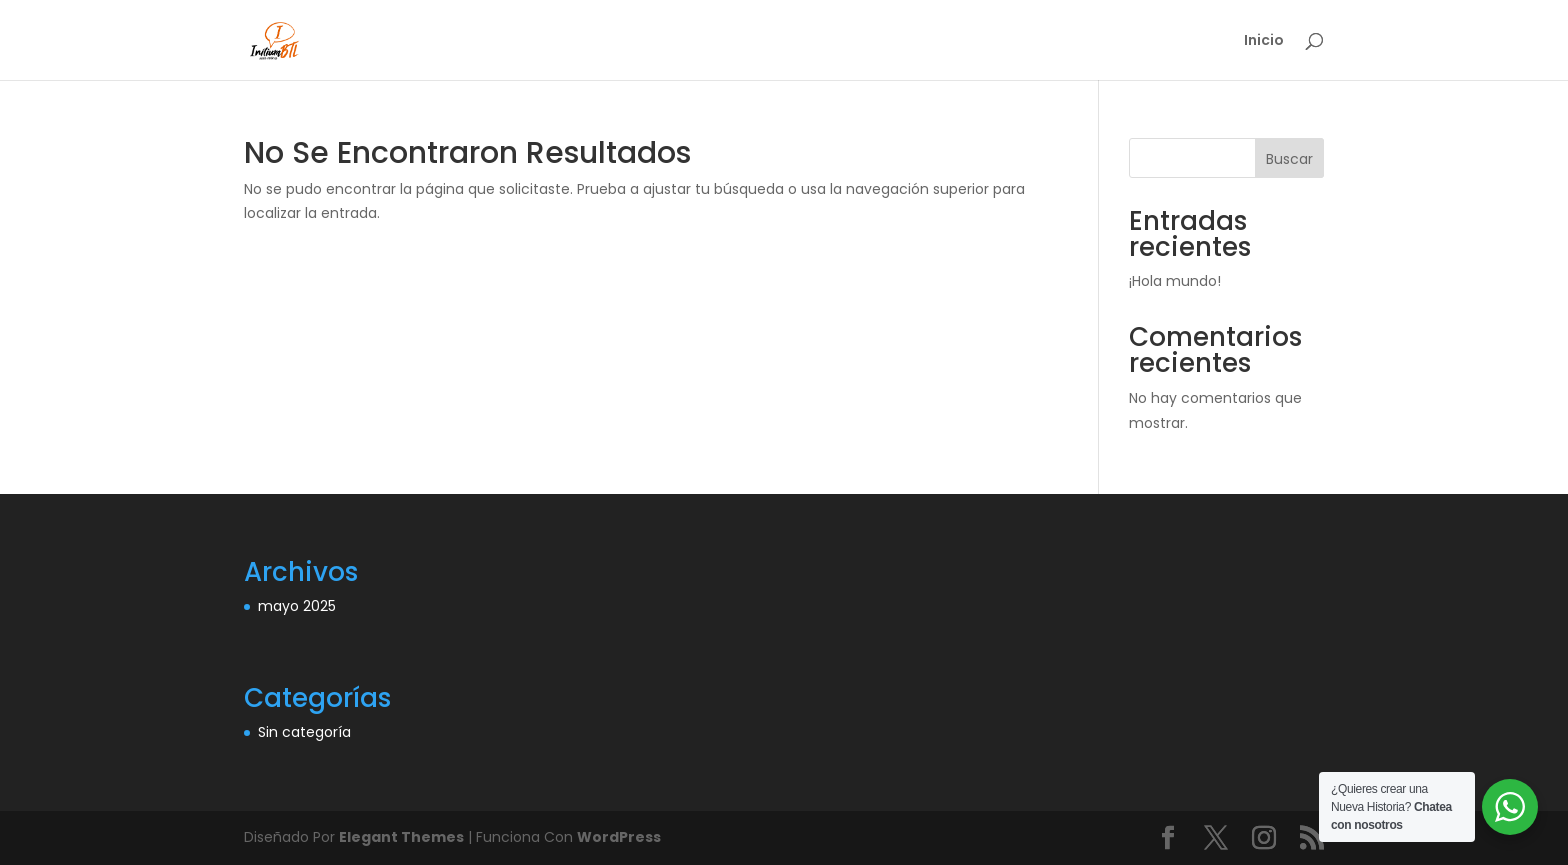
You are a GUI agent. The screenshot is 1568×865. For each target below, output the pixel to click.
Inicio (1264, 41)
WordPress (619, 837)
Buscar (1289, 159)
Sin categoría (304, 732)
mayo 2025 (297, 606)
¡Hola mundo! (1175, 281)
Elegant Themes (401, 837)
